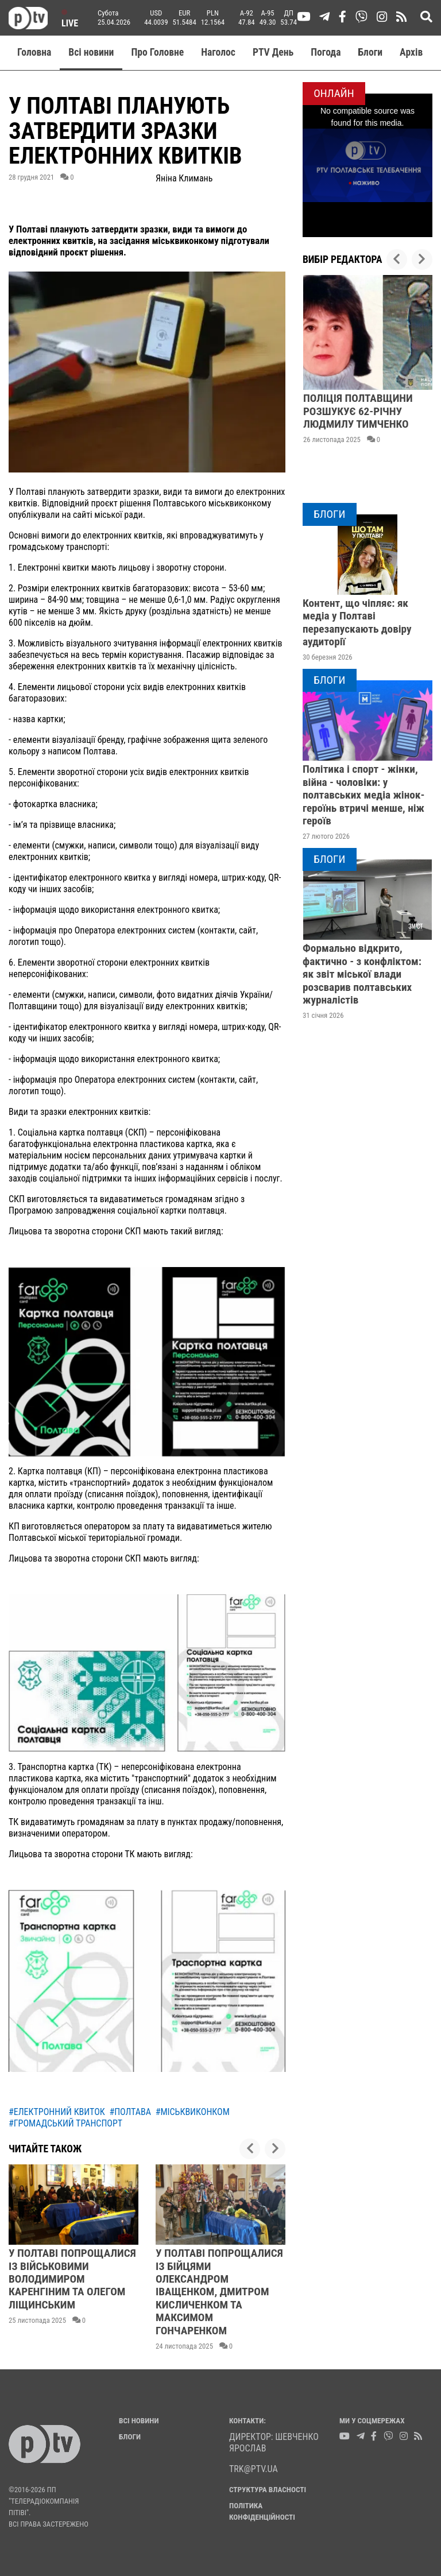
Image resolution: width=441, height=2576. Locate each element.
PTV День (273, 52)
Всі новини (91, 52)
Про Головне (157, 52)
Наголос (218, 52)
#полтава (130, 2111)
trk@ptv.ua (253, 2468)
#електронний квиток (57, 2111)
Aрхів (411, 52)
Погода (326, 52)
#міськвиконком (193, 2111)
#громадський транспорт (65, 2123)
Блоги (370, 52)
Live (69, 19)
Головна (34, 52)
